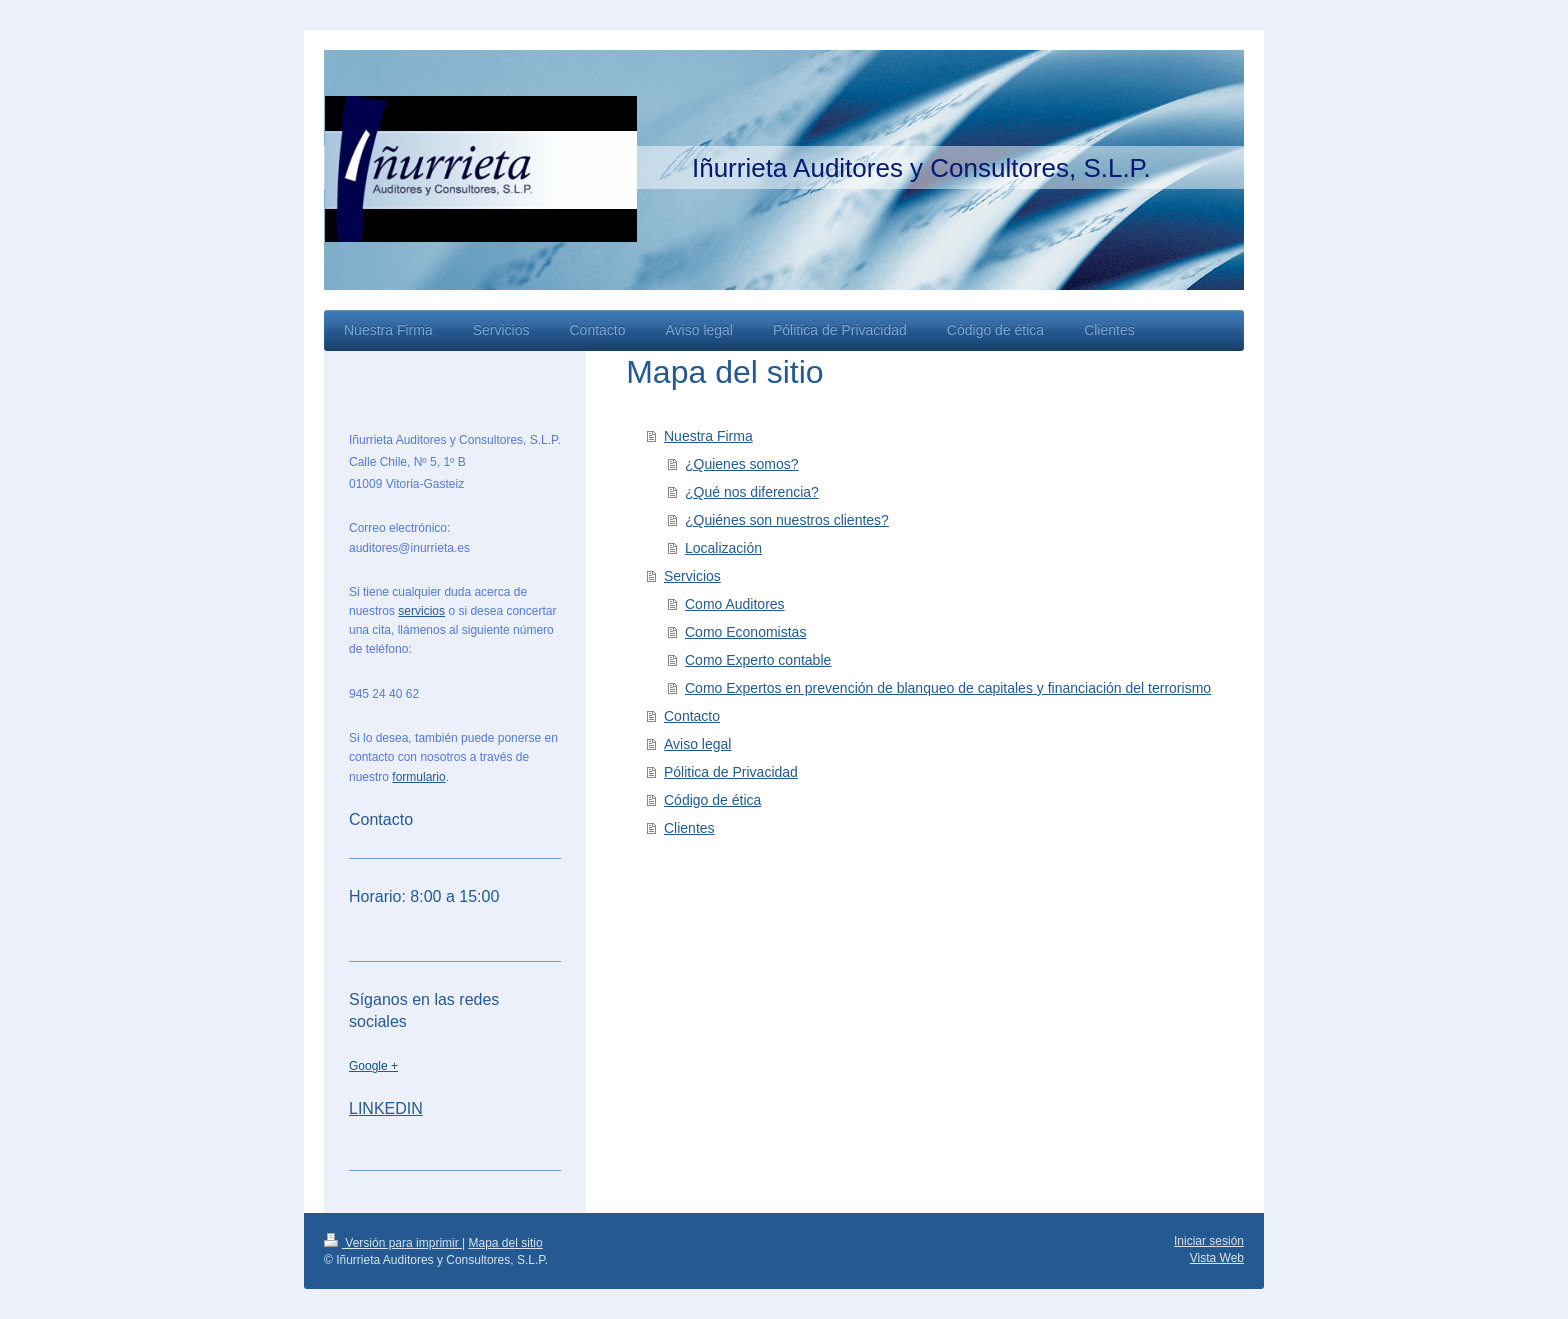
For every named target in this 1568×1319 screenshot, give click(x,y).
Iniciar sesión (1209, 1241)
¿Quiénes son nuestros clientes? (787, 520)
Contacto (692, 716)
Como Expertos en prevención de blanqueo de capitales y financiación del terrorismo (948, 688)
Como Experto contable (758, 660)
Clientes (689, 828)
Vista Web (1217, 1258)
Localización (723, 548)
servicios (421, 611)
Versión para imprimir (393, 1243)
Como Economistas (745, 632)
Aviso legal (697, 744)
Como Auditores (735, 604)
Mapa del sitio (506, 1243)
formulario (418, 777)
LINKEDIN (386, 1108)
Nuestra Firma (708, 436)
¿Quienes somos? (742, 464)
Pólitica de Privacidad (731, 772)
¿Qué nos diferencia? (752, 492)
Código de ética (712, 800)
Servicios (692, 576)
